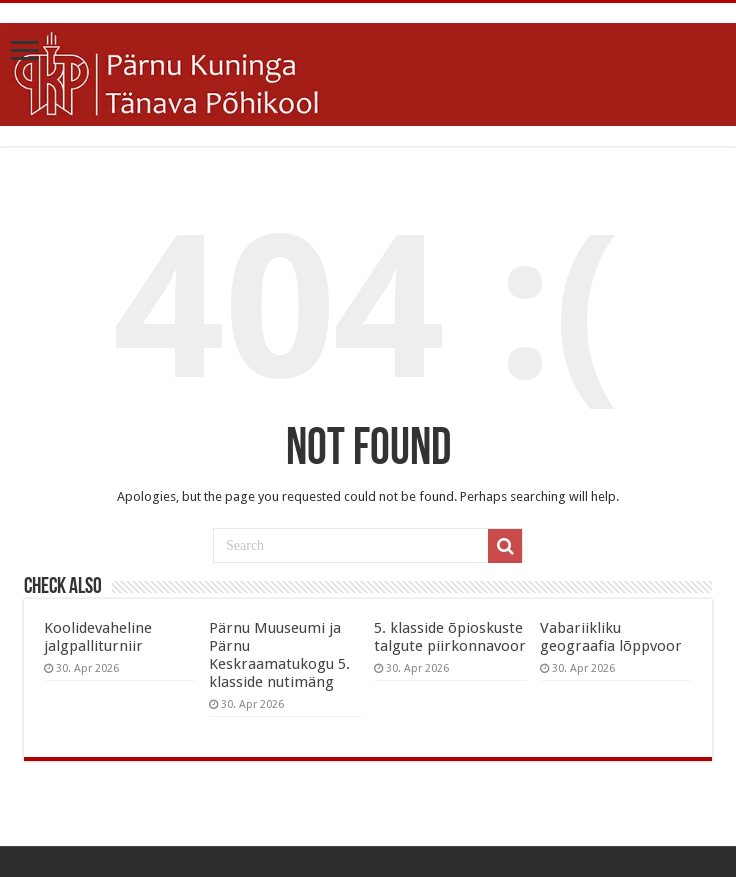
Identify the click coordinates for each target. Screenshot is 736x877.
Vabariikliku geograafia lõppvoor (611, 637)
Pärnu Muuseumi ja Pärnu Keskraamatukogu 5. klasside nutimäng (279, 655)
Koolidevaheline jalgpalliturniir (98, 637)
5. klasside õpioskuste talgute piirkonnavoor (450, 637)
